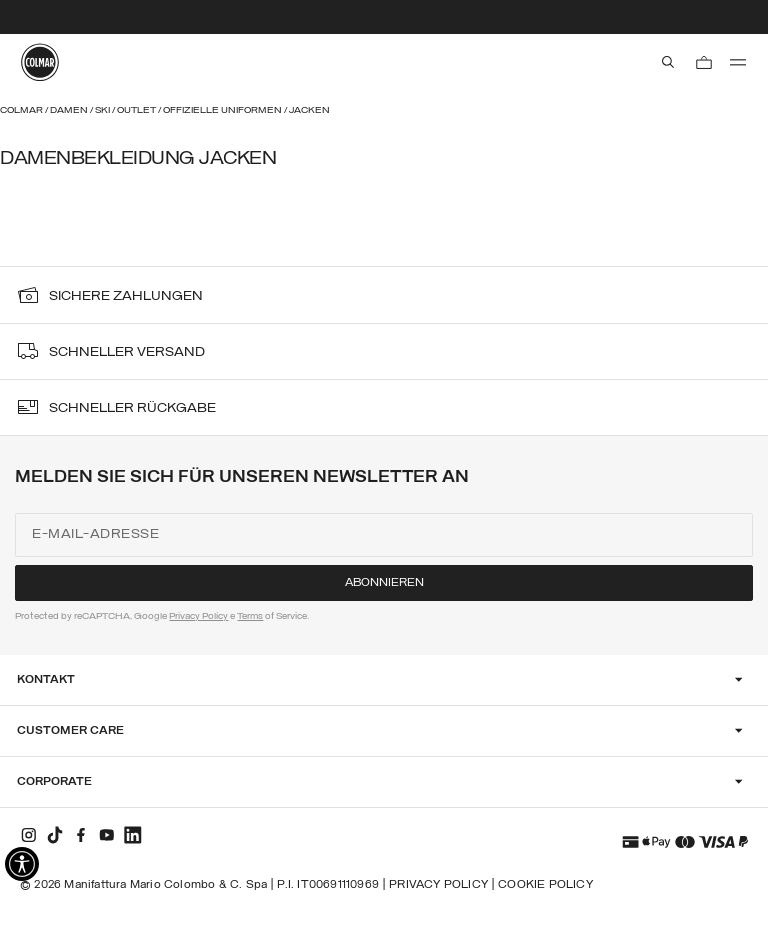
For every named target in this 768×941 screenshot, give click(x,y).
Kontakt (46, 680)
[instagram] (29, 835)
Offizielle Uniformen (223, 110)
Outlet (137, 110)
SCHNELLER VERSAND (127, 352)
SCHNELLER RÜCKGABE (132, 408)
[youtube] (107, 835)
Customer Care (70, 731)
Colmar (22, 110)
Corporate (54, 782)
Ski (103, 110)
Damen (70, 110)
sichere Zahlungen (126, 296)
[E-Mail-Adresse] (383, 535)
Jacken (309, 110)
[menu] (738, 62)
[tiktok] (55, 835)
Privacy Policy (198, 616)
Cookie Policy (545, 885)
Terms (250, 616)
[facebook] (81, 835)
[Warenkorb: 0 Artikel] (704, 62)
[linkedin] (133, 835)
